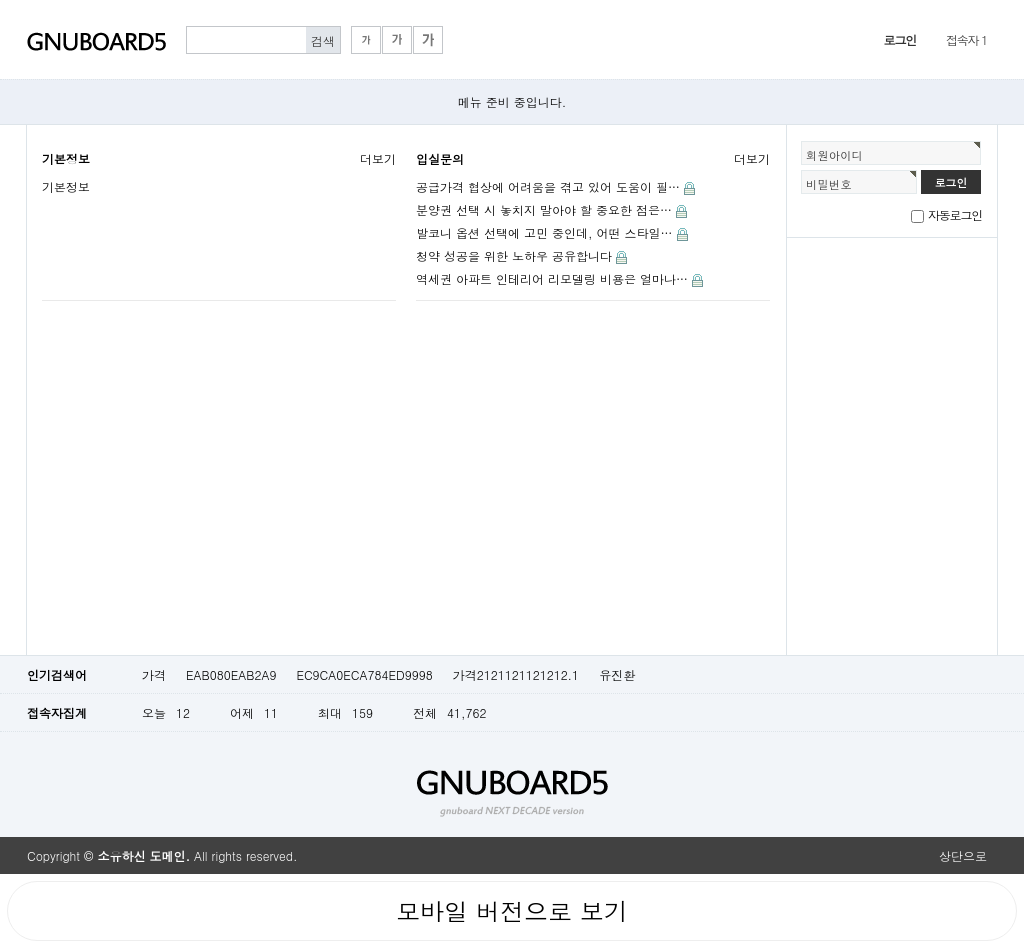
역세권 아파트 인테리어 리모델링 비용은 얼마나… (552, 278)
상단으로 (963, 855)
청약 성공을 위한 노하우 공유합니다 (514, 255)
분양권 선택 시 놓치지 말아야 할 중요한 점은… (544, 209)
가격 (154, 674)
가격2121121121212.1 (516, 674)
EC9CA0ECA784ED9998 (364, 674)
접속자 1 (966, 39)
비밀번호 (829, 184)
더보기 (378, 158)
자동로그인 (955, 214)
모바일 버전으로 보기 (512, 911)
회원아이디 (834, 155)
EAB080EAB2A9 (231, 674)
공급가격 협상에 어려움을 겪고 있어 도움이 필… (548, 186)
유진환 (617, 674)
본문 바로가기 (0, 0)
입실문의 (440, 158)
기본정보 (66, 158)
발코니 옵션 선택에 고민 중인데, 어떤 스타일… (544, 232)
